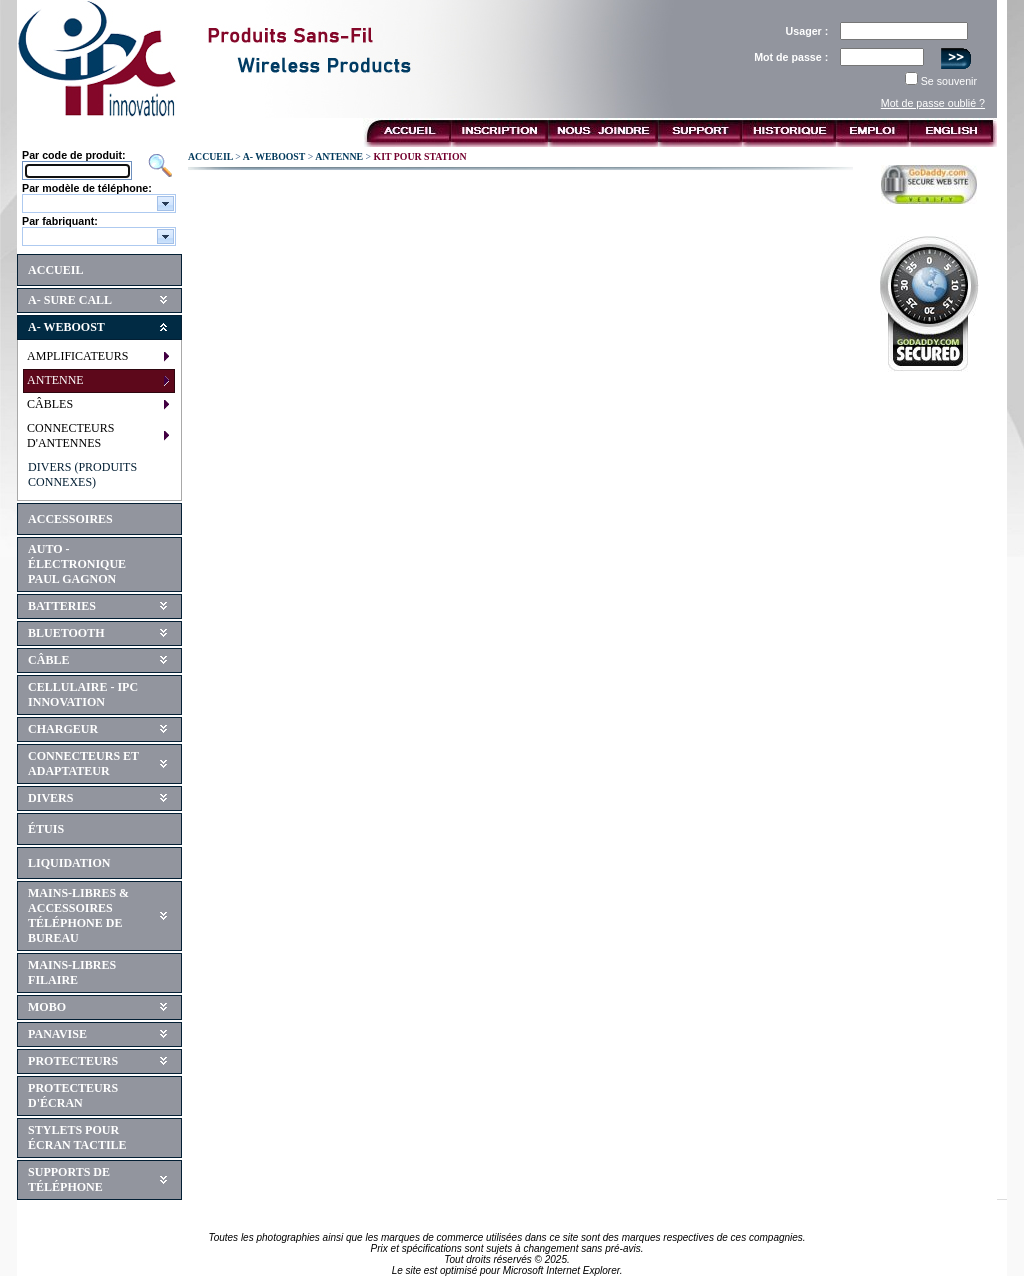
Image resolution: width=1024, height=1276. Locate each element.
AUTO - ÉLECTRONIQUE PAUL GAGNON (77, 564)
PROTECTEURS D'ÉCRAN (73, 1095)
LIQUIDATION (69, 863)
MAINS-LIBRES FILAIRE (72, 972)
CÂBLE (48, 660)
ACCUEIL (55, 270)
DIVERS (50, 798)
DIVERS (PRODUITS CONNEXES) (82, 474)
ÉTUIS (46, 829)
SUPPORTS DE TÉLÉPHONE (69, 1179)
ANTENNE (55, 380)
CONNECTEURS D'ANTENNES (70, 435)
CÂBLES (50, 404)
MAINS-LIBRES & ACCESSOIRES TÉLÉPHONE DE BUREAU (78, 915)
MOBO (47, 1007)
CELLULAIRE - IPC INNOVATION (83, 694)
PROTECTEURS (73, 1061)
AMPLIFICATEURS (77, 356)
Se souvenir (949, 81)
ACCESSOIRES (70, 519)
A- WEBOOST (66, 327)
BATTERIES (62, 606)
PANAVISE (57, 1034)
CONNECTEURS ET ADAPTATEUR (83, 763)
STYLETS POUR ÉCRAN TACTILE (77, 1137)
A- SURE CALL (70, 300)
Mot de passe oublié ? (933, 103)
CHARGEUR (63, 729)
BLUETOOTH (66, 633)
